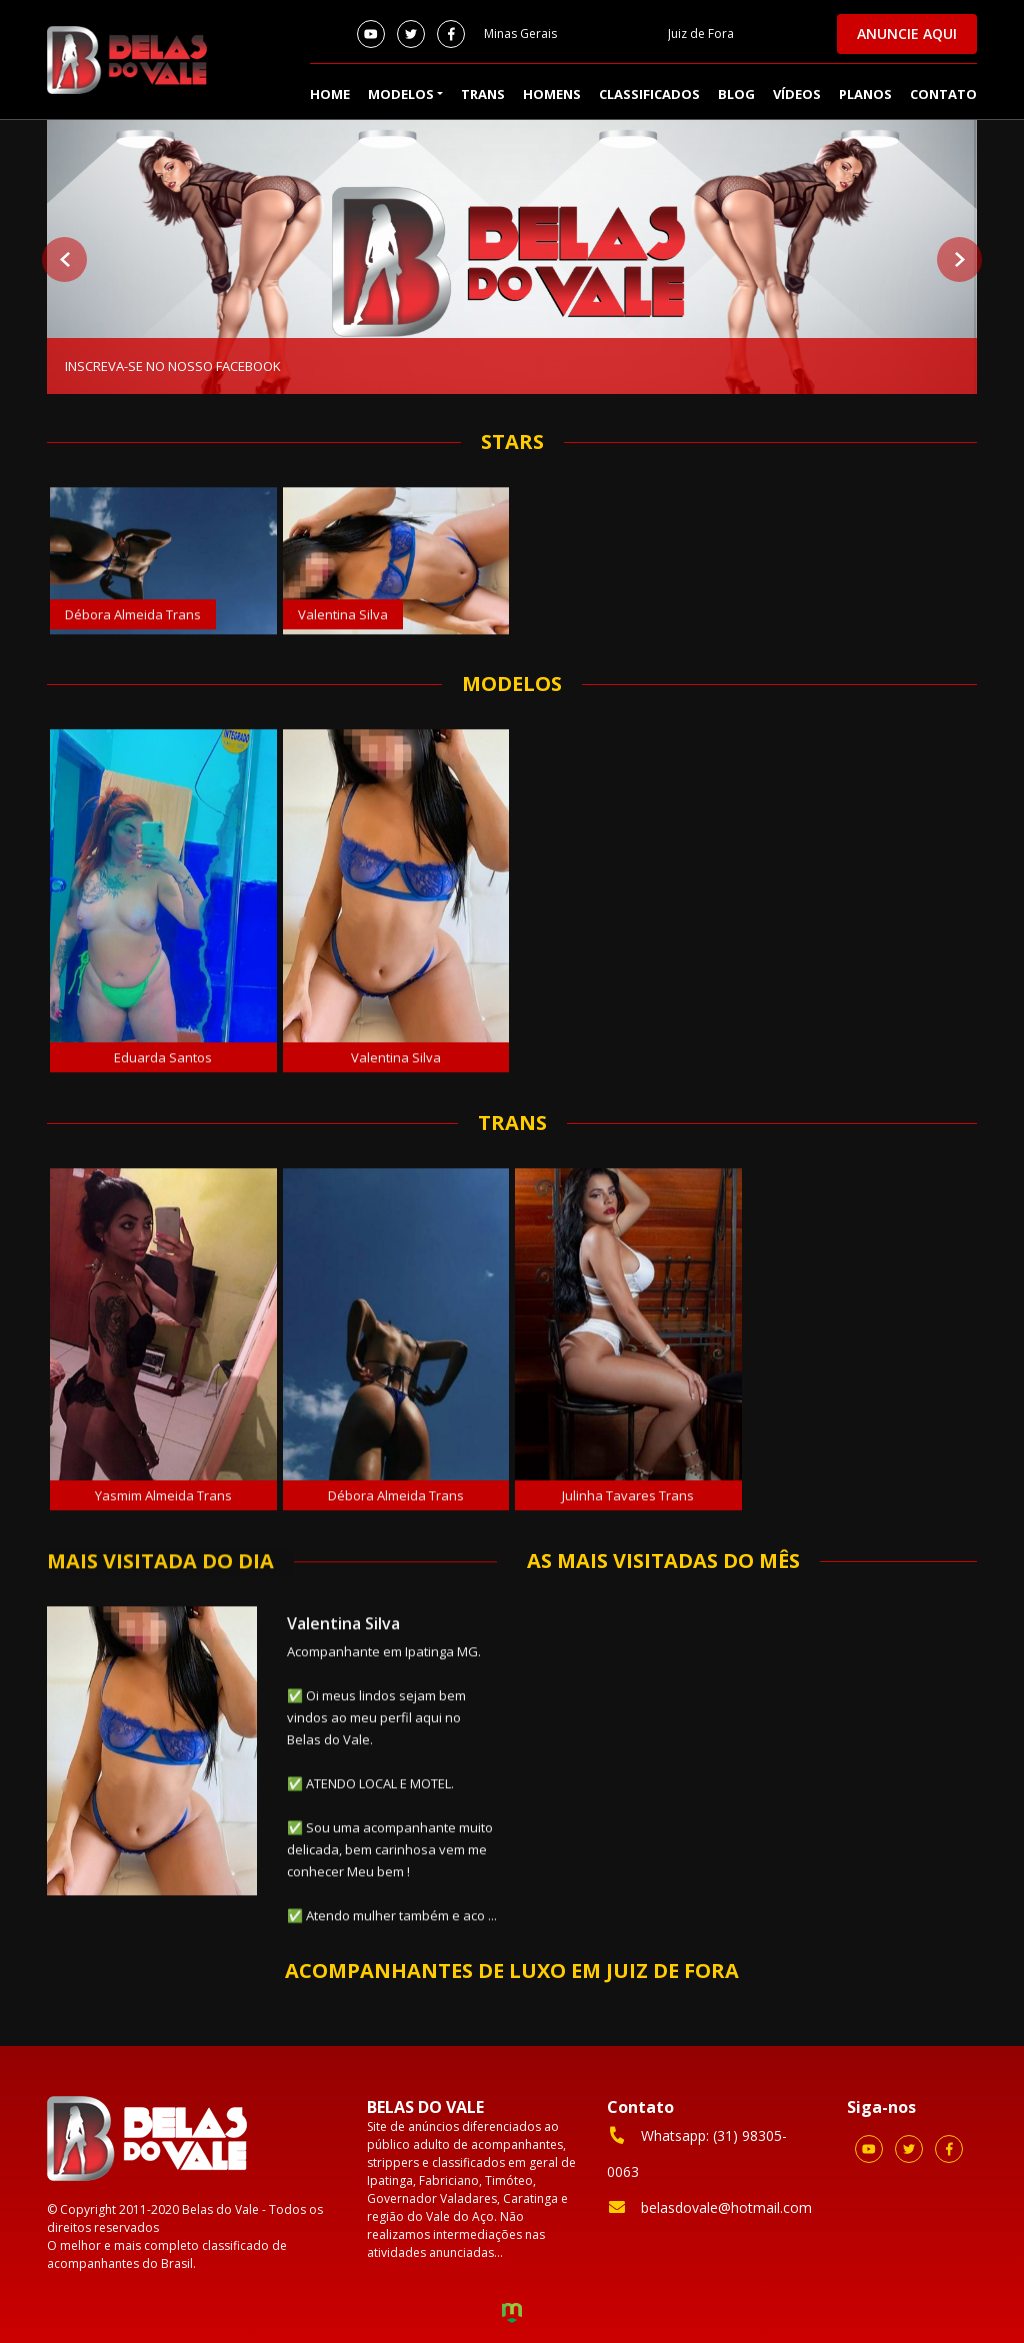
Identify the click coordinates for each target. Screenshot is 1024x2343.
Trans (483, 94)
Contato (943, 94)
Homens (552, 94)
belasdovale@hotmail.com (709, 2207)
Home (330, 94)
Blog (736, 94)
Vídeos (797, 94)
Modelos (401, 94)
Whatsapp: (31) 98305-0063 (697, 2152)
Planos (865, 94)
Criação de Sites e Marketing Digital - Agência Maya (512, 2315)
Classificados (649, 94)
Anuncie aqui (907, 33)
